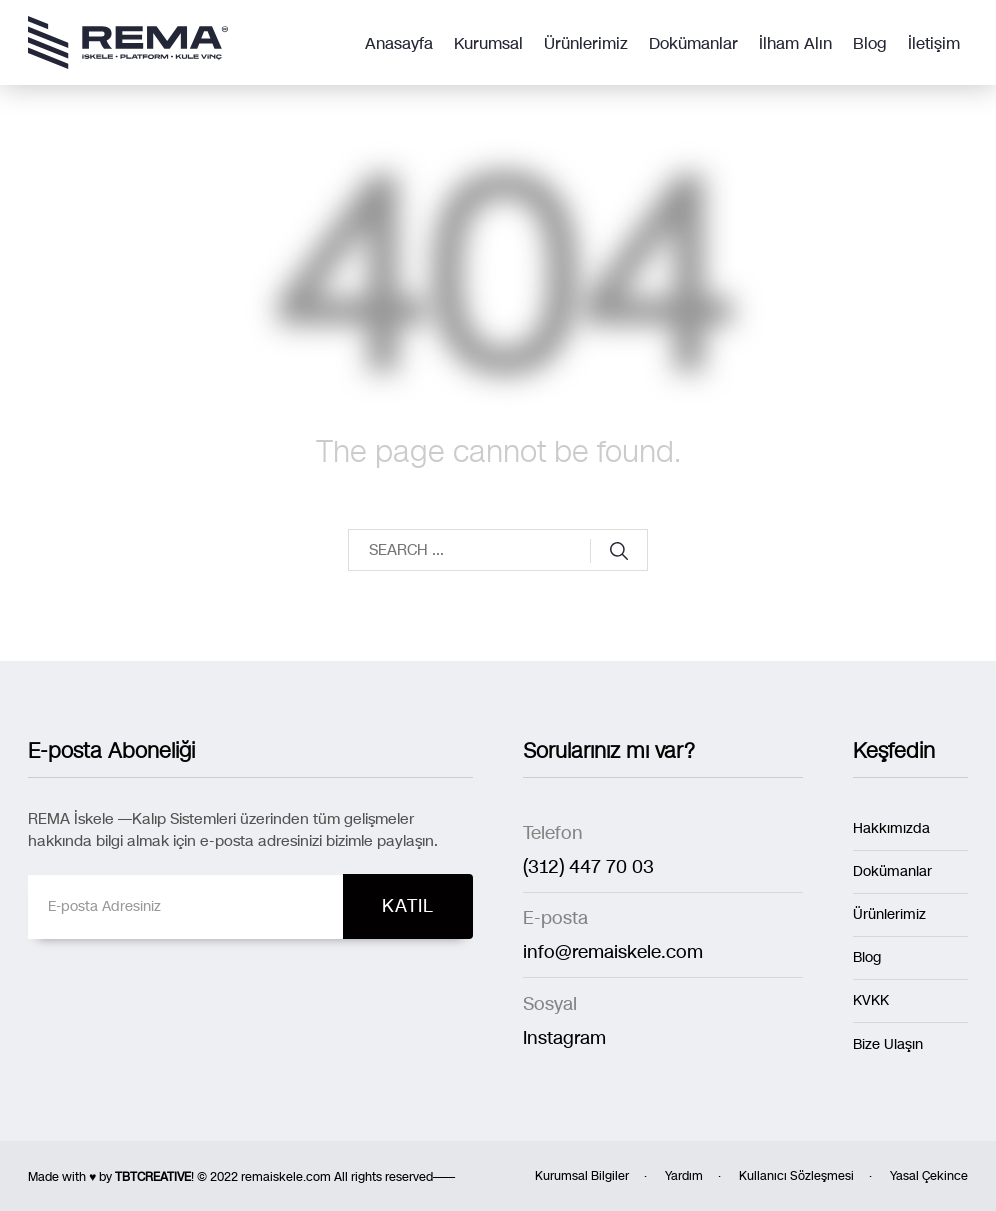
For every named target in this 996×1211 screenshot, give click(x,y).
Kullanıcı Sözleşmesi (796, 1176)
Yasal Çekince (929, 1176)
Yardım (684, 1176)
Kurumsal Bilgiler (582, 1176)
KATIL (408, 906)
